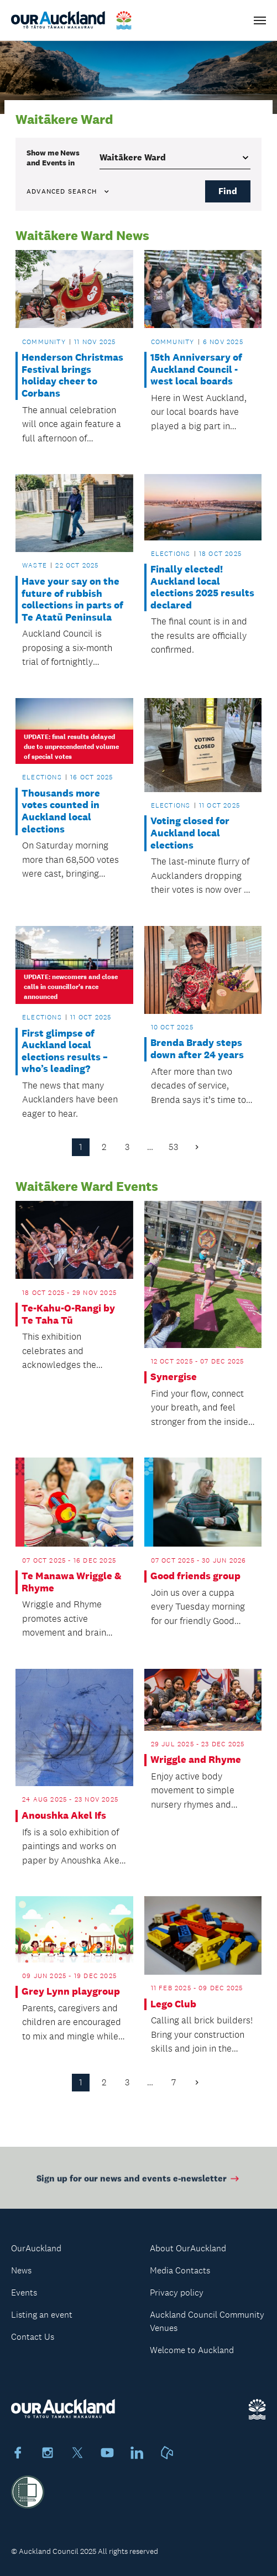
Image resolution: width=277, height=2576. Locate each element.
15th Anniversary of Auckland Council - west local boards (196, 369)
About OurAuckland (188, 2248)
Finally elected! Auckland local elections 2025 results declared (202, 587)
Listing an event (41, 2314)
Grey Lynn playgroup (71, 1991)
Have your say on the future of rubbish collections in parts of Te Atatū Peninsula (72, 599)
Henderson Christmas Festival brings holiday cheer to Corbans (72, 375)
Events (24, 2292)
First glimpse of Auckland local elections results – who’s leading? (65, 1051)
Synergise (173, 1377)
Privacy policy (176, 2292)
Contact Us (32, 2337)
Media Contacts (180, 2270)
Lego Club (173, 2004)
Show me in (53, 158)
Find (227, 191)
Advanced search (69, 191)
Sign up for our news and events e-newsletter (138, 2181)
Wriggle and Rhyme (195, 1760)
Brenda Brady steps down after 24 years (197, 1049)
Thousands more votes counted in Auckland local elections (61, 811)
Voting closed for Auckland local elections (189, 833)
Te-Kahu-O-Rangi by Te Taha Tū (68, 1314)
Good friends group (195, 1576)
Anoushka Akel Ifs (64, 1816)
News (21, 2270)
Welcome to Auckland (192, 2350)
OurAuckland (36, 2248)
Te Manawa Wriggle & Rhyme (72, 1582)
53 (173, 1147)
